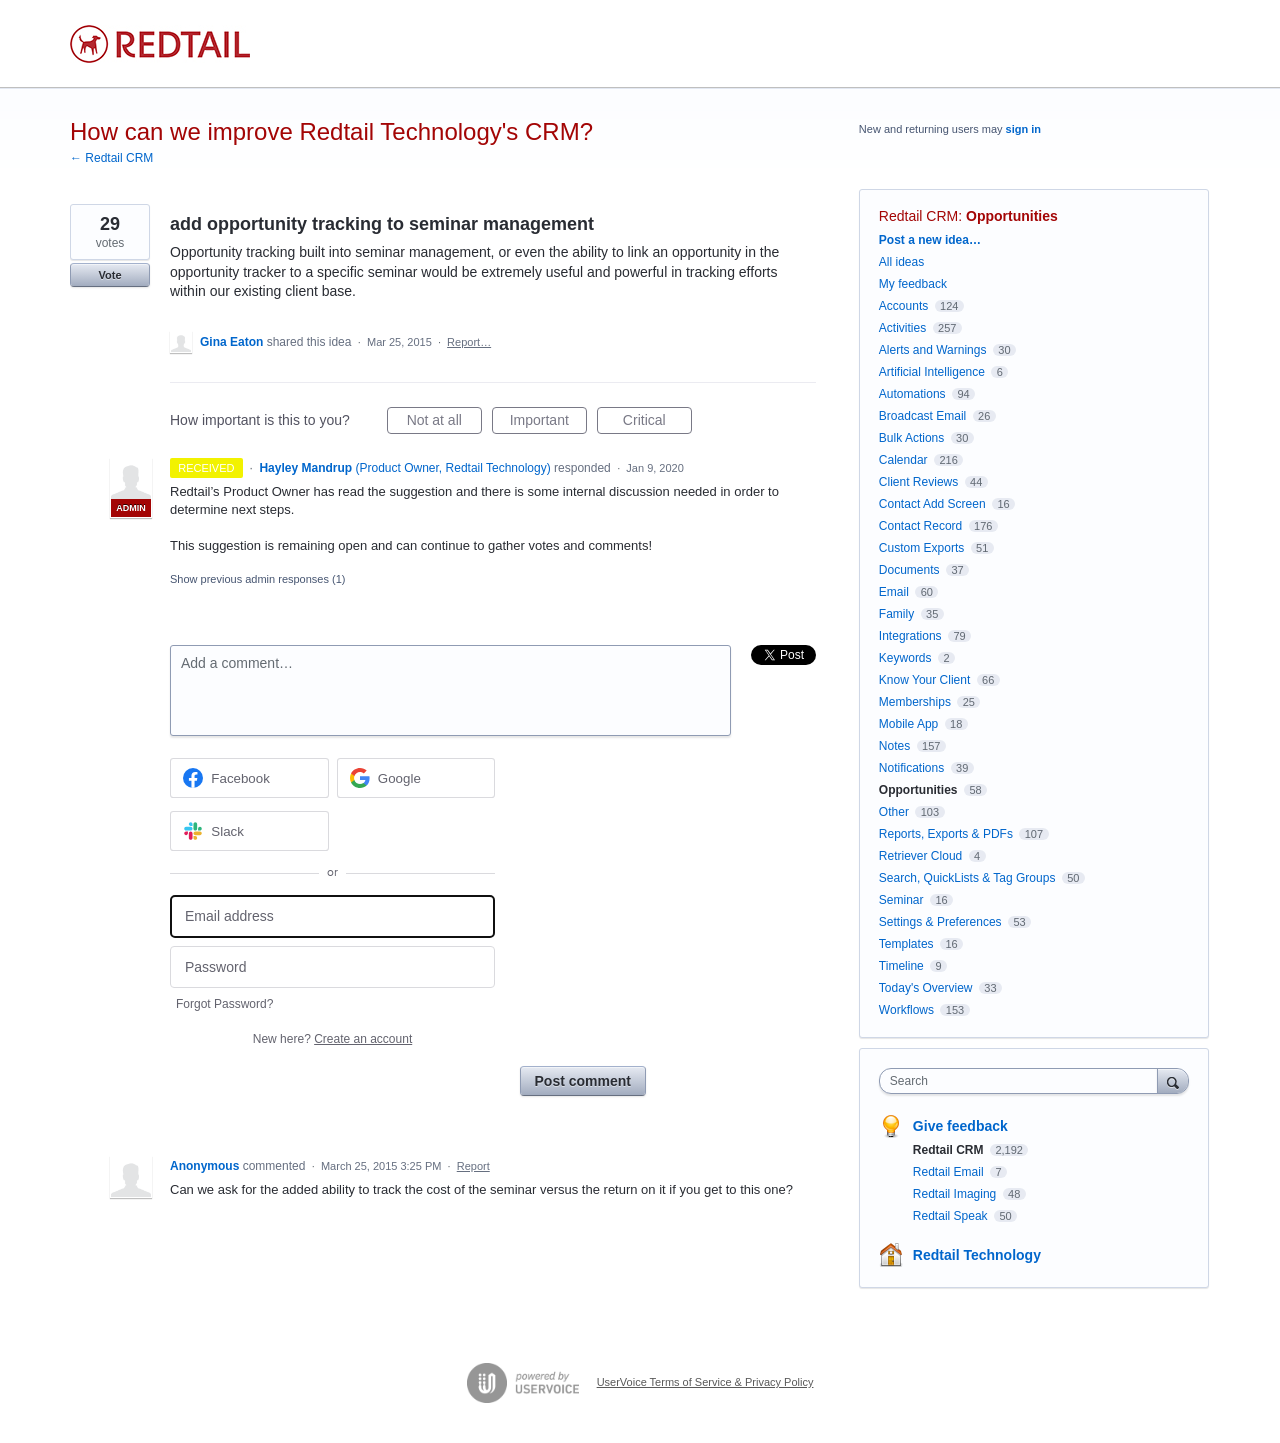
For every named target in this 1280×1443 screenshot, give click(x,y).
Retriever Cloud (920, 856)
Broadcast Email (922, 416)
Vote (109, 275)
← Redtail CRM (111, 158)
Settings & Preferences (940, 922)
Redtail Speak (952, 1216)
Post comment (583, 1081)
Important (548, 423)
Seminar (901, 900)
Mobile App (908, 724)
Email (894, 592)
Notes (894, 746)
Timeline (901, 966)
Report (473, 1166)
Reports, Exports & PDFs (946, 834)
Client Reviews (918, 482)
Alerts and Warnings (933, 350)
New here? (332, 1039)
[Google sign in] (416, 778)
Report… (469, 342)
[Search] (1173, 1080)
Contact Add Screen (932, 504)
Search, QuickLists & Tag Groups (967, 878)
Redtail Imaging (956, 1194)
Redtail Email (950, 1172)
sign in (1023, 129)
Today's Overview (926, 988)
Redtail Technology (977, 1255)
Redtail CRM (918, 216)
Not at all (444, 423)
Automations (912, 394)
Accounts (903, 306)
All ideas (901, 262)
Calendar (903, 460)
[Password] (332, 967)
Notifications (911, 768)
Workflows (906, 1010)
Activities (902, 328)
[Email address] (332, 916)
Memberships (915, 702)
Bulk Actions (911, 438)
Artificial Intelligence (932, 372)
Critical (657, 423)
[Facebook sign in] (249, 778)
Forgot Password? (224, 1004)
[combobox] (1023, 1081)
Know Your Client (924, 680)
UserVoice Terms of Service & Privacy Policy (705, 1382)
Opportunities (1012, 216)
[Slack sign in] (249, 831)
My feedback (913, 284)
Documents (909, 570)
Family (896, 614)
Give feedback (960, 1126)
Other (894, 812)
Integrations (910, 636)
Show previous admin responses (257, 579)
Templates (906, 944)
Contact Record (920, 526)
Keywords (905, 658)
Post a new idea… (930, 240)
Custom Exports (921, 548)
